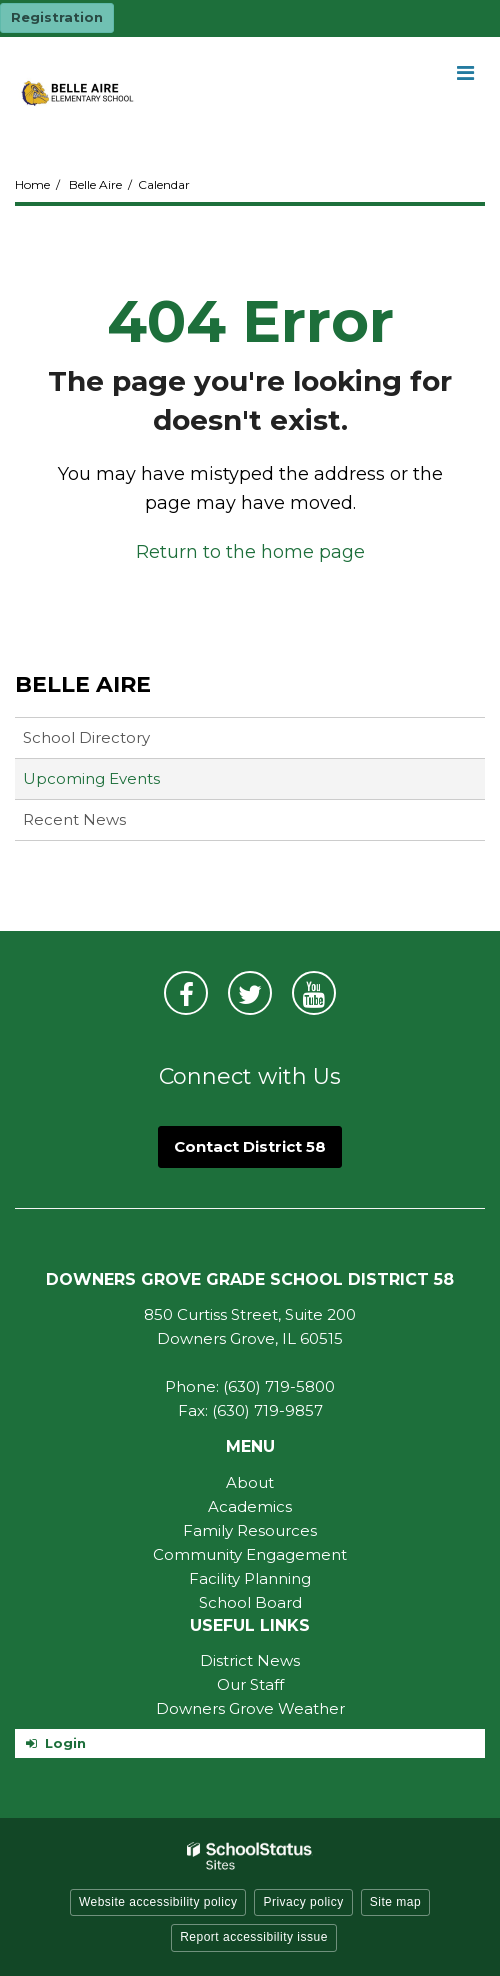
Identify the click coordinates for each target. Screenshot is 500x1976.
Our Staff (250, 1684)
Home (32, 184)
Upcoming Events (91, 778)
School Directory (86, 737)
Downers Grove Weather (250, 1708)
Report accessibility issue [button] (254, 1937)
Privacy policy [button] (303, 1902)
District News (250, 1660)
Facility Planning (250, 1578)
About (250, 1482)
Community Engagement (250, 1554)
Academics (250, 1506)
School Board (250, 1602)
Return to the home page (250, 552)
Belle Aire (95, 184)
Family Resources (250, 1530)
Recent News (74, 819)
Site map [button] (395, 1902)
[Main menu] (465, 72)
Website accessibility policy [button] (158, 1902)
